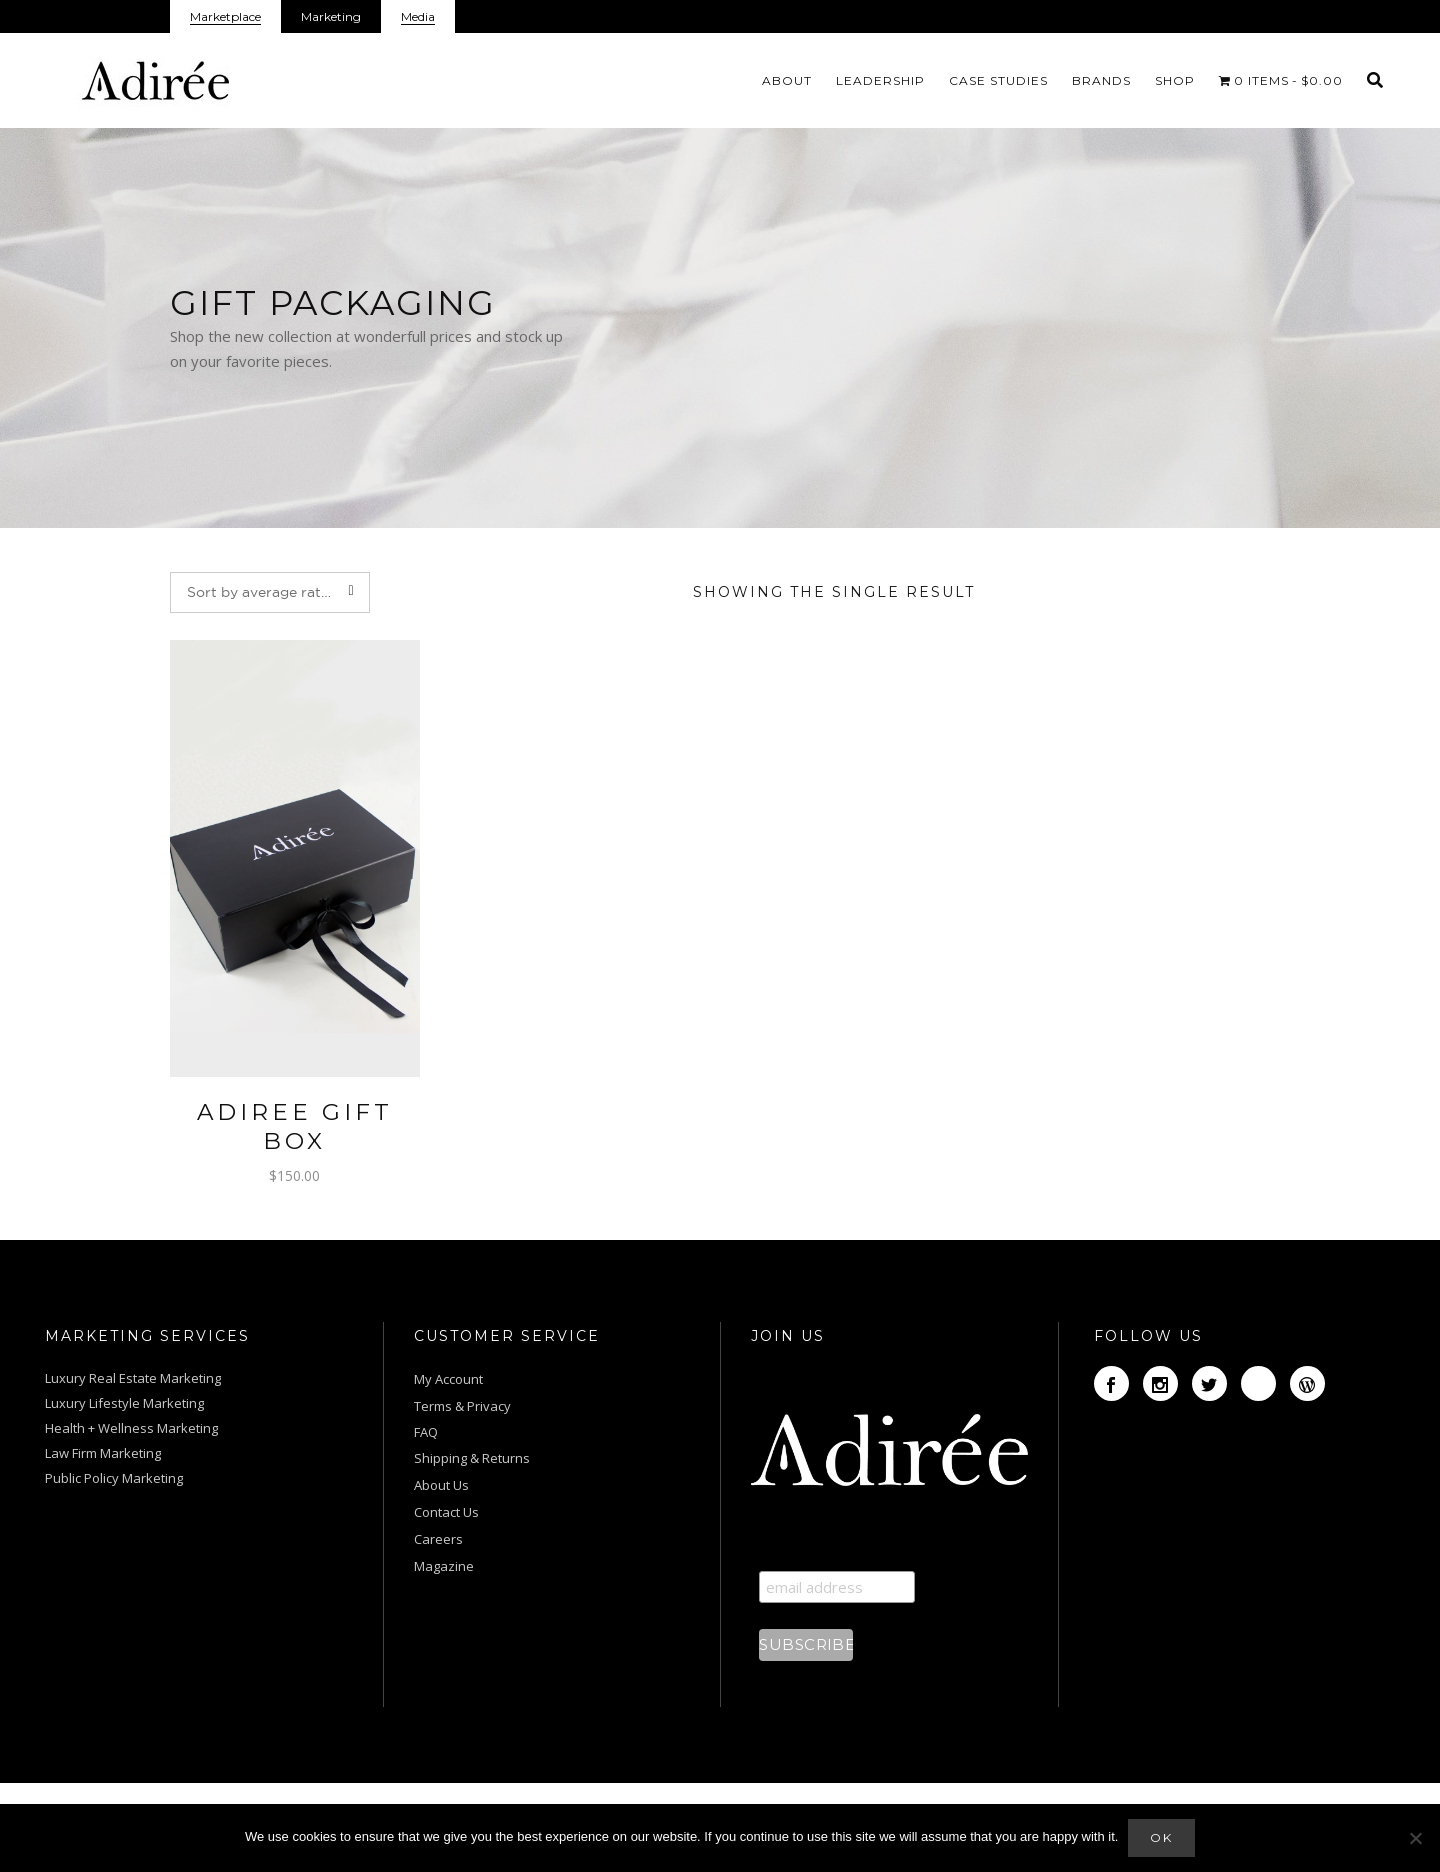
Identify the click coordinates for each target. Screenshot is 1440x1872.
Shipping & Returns (472, 1458)
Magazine (444, 1566)
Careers (438, 1539)
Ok (1161, 1837)
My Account (450, 1379)
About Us (441, 1485)
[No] (1415, 1838)
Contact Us (446, 1512)
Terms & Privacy (462, 1406)
